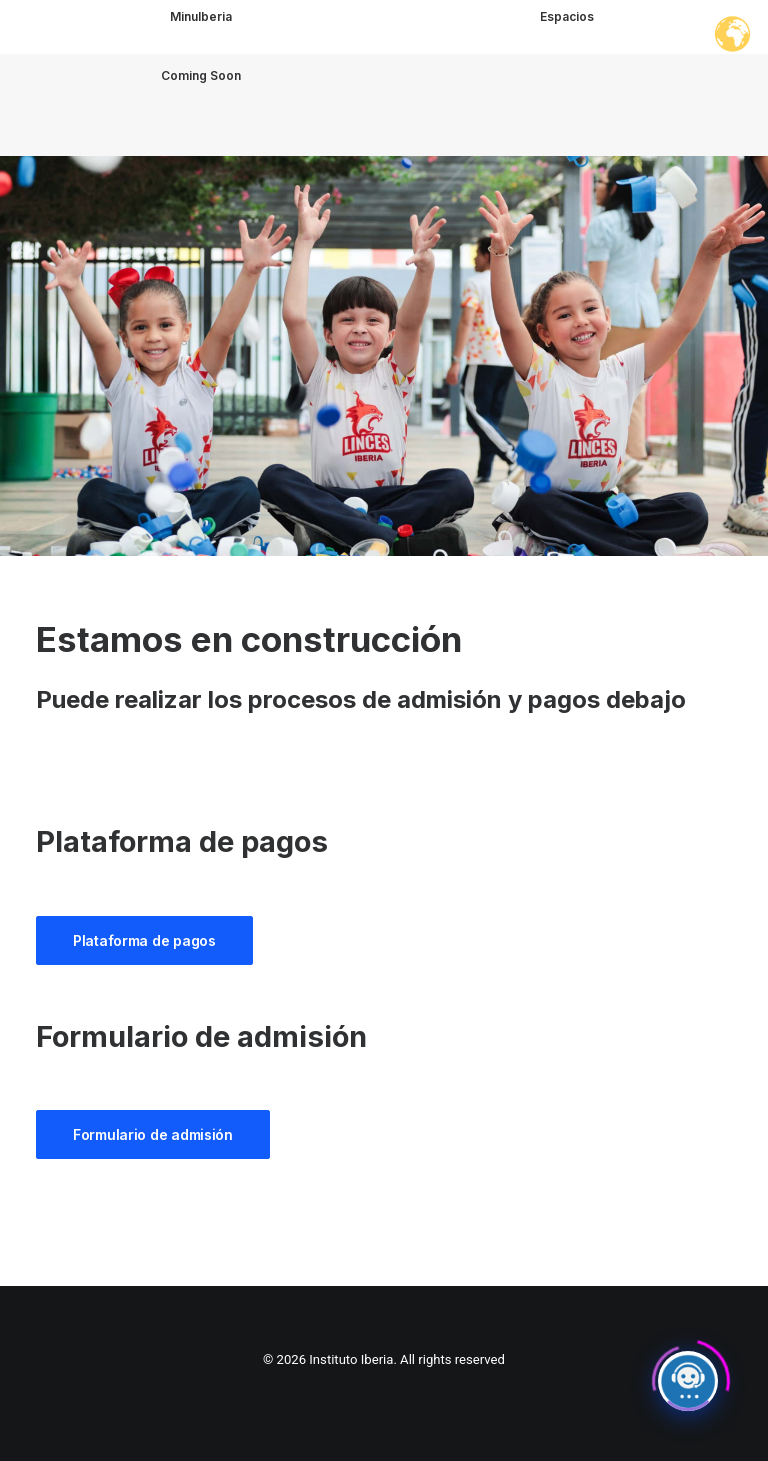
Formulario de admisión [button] (153, 1134)
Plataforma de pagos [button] (144, 940)
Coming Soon (201, 86)
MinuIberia (201, 16)
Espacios (567, 16)
